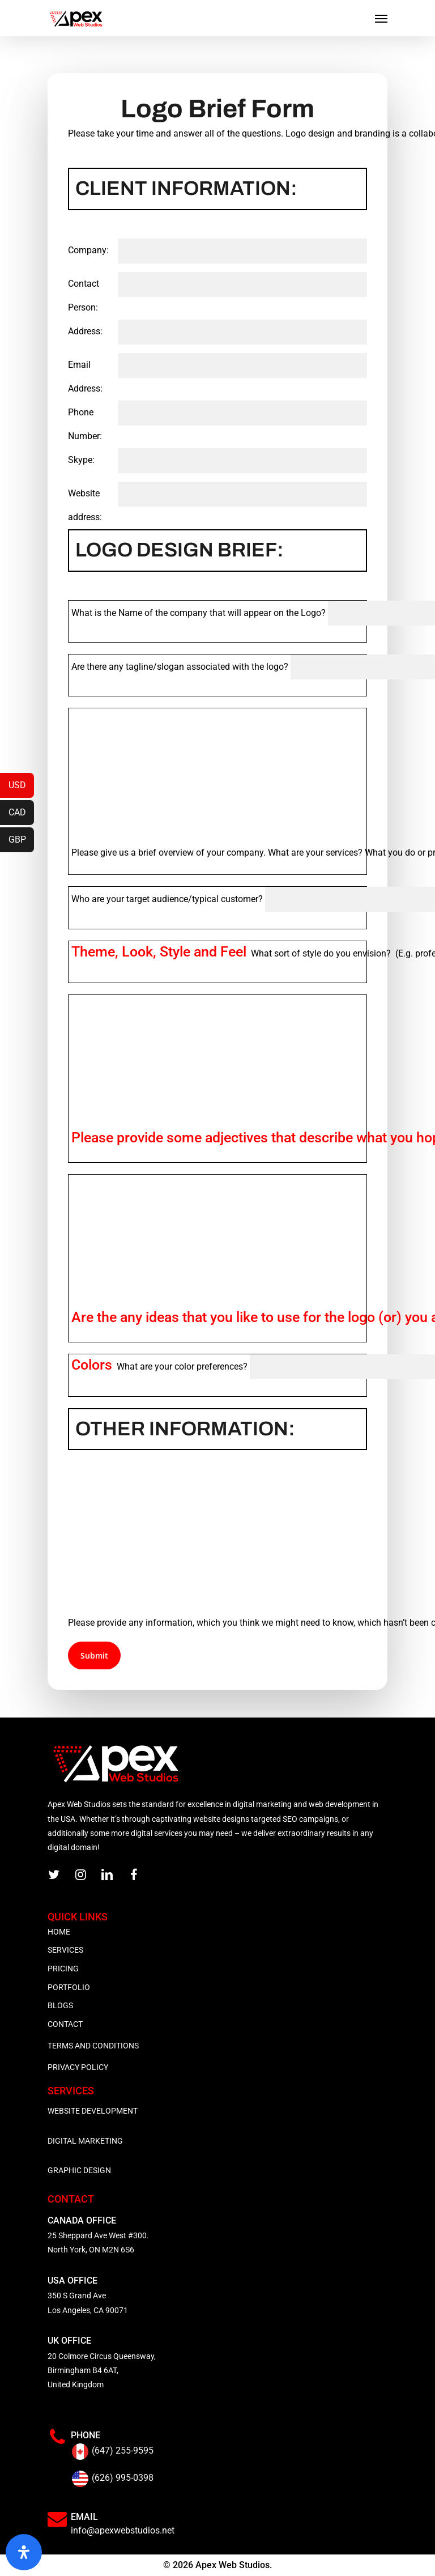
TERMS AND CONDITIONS (93, 2045)
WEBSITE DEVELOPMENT (93, 2110)
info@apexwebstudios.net (122, 2530)
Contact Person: (83, 295)
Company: (88, 250)
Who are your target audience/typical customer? (167, 899)
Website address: (85, 505)
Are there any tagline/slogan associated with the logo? (179, 666)
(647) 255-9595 (122, 2450)
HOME (59, 1931)
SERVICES (65, 1949)
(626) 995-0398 (122, 2477)
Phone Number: (85, 424)
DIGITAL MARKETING (85, 2140)
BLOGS (60, 2005)
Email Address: (85, 376)
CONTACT (65, 2024)
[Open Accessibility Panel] (24, 2552)
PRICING (63, 1968)
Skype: (81, 459)
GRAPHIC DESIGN (79, 2170)
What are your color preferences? (159, 1366)
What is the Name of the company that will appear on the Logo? (198, 612)
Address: (85, 331)
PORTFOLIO (69, 1987)
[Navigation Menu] (381, 18)
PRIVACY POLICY (78, 2067)
